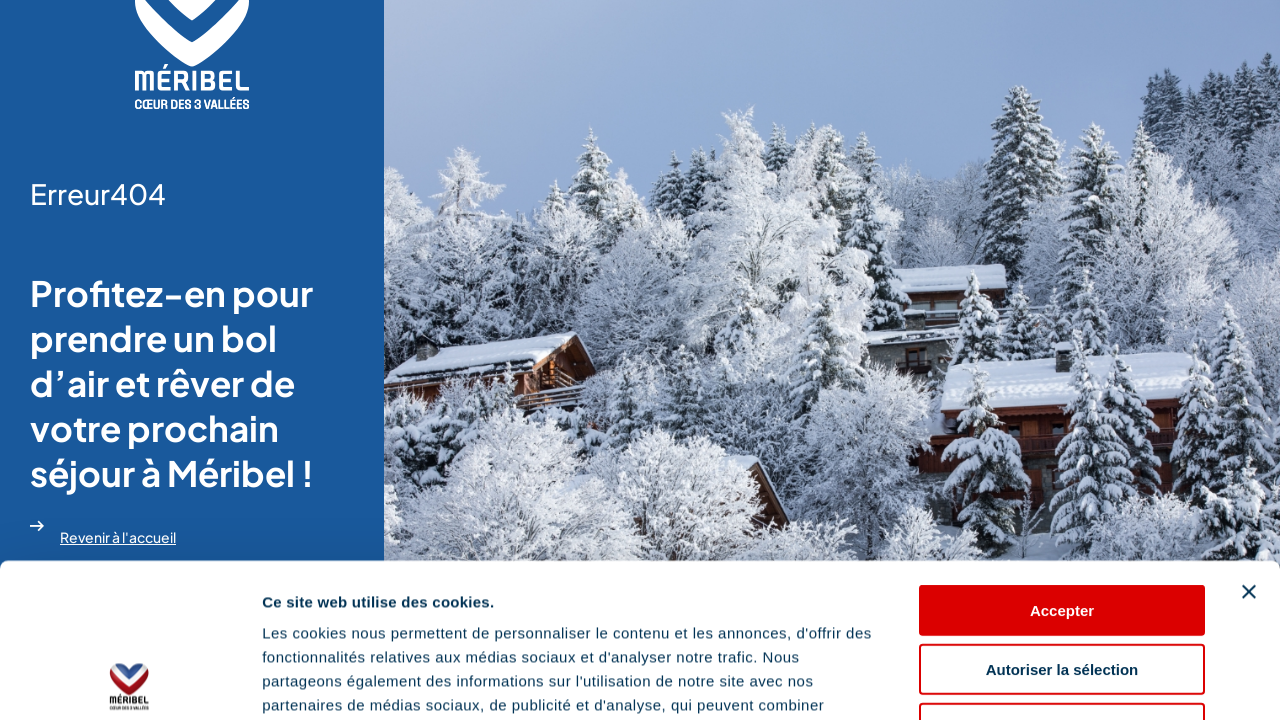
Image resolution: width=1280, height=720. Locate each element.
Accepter (1062, 456)
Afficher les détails (1101, 680)
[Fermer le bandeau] (1249, 438)
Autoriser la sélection (1062, 515)
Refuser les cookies (1062, 574)
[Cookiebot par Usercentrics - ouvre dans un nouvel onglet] (129, 681)
